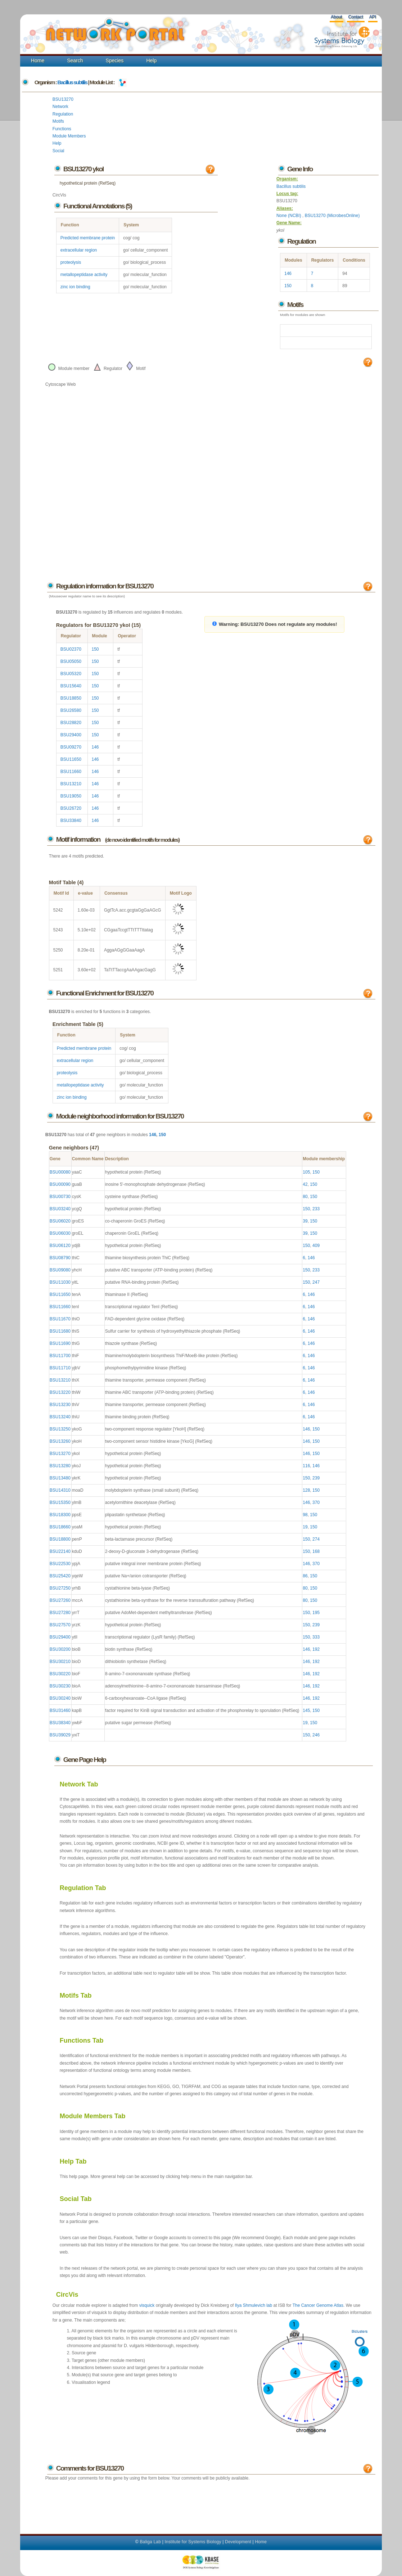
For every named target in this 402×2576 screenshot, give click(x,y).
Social (58, 150)
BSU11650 (70, 759)
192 (316, 1649)
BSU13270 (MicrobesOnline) (332, 215)
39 (305, 1221)
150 (288, 285)
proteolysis (70, 262)
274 (316, 1539)
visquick (147, 2305)
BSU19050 (70, 796)
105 (306, 1172)
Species (115, 60)
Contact (355, 16)
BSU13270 (63, 99)
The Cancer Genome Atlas (318, 2305)
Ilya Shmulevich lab (253, 2305)
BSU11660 (70, 771)
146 (288, 273)
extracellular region (78, 250)
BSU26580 (70, 710)
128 (306, 1490)
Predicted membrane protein (87, 237)
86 (305, 1575)
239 (316, 1478)
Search (75, 60)
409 (316, 1245)
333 (316, 1637)
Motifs (58, 121)
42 (305, 1184)
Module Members (69, 136)
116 (306, 1465)
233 (316, 1208)
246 (316, 1734)
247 (316, 1282)
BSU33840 (70, 820)
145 (306, 1710)
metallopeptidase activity (84, 274)
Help (151, 60)
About (336, 16)
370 (316, 1502)
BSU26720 (70, 808)
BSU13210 (70, 783)
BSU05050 (70, 661)
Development (238, 2541)
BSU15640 (70, 685)
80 (305, 1196)
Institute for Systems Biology (192, 2541)
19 (305, 1526)
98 (305, 1514)
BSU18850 (70, 698)
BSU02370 (70, 649)
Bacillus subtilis (72, 82)
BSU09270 (70, 747)
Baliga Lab (150, 2541)
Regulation (63, 114)
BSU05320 (70, 673)
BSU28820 (70, 722)
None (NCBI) (289, 215)
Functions (62, 128)
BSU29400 (70, 734)
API (372, 16)
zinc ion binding (75, 286)
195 (316, 1612)
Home (37, 60)
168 (316, 1551)
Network (60, 106)
